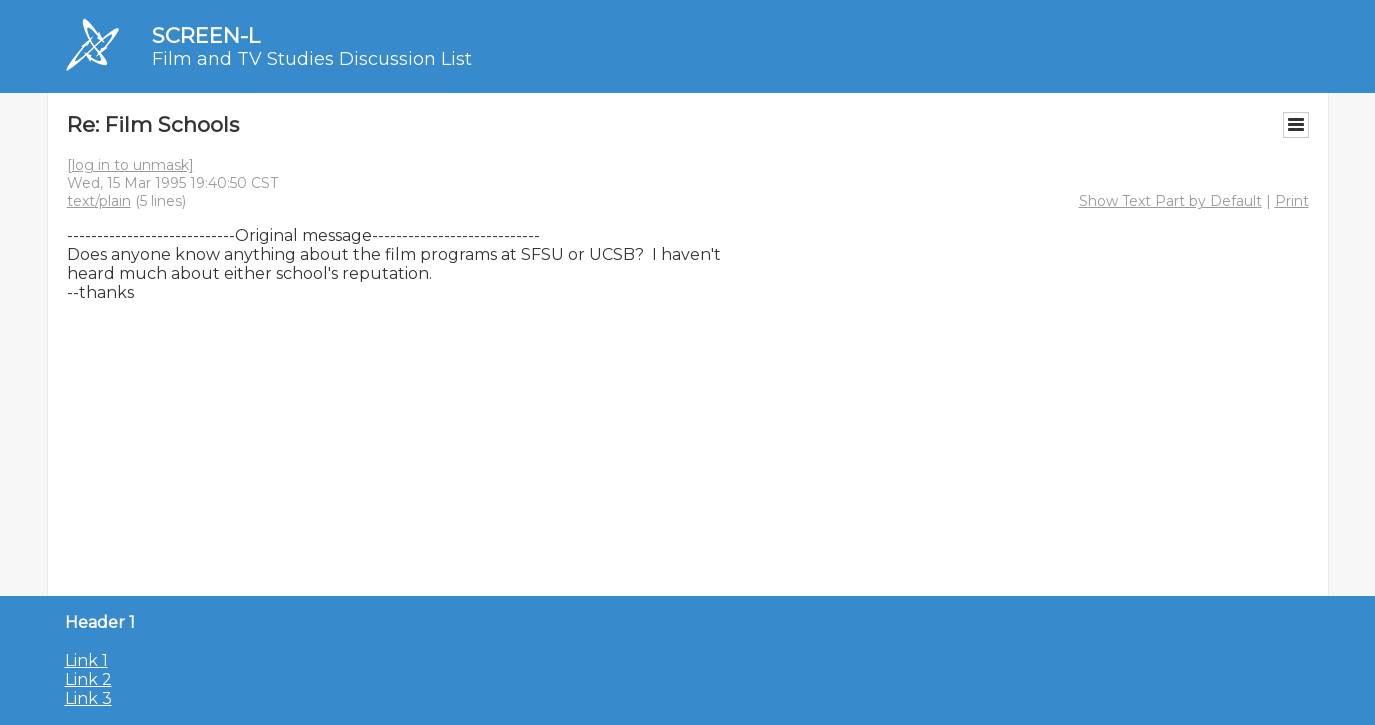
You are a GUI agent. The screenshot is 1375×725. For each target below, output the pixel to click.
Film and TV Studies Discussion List (312, 59)
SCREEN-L (206, 35)
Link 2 (88, 679)
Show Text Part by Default (1170, 201)
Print (1292, 201)
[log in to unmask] (130, 165)
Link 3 (88, 698)
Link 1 (86, 660)
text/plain (99, 201)
